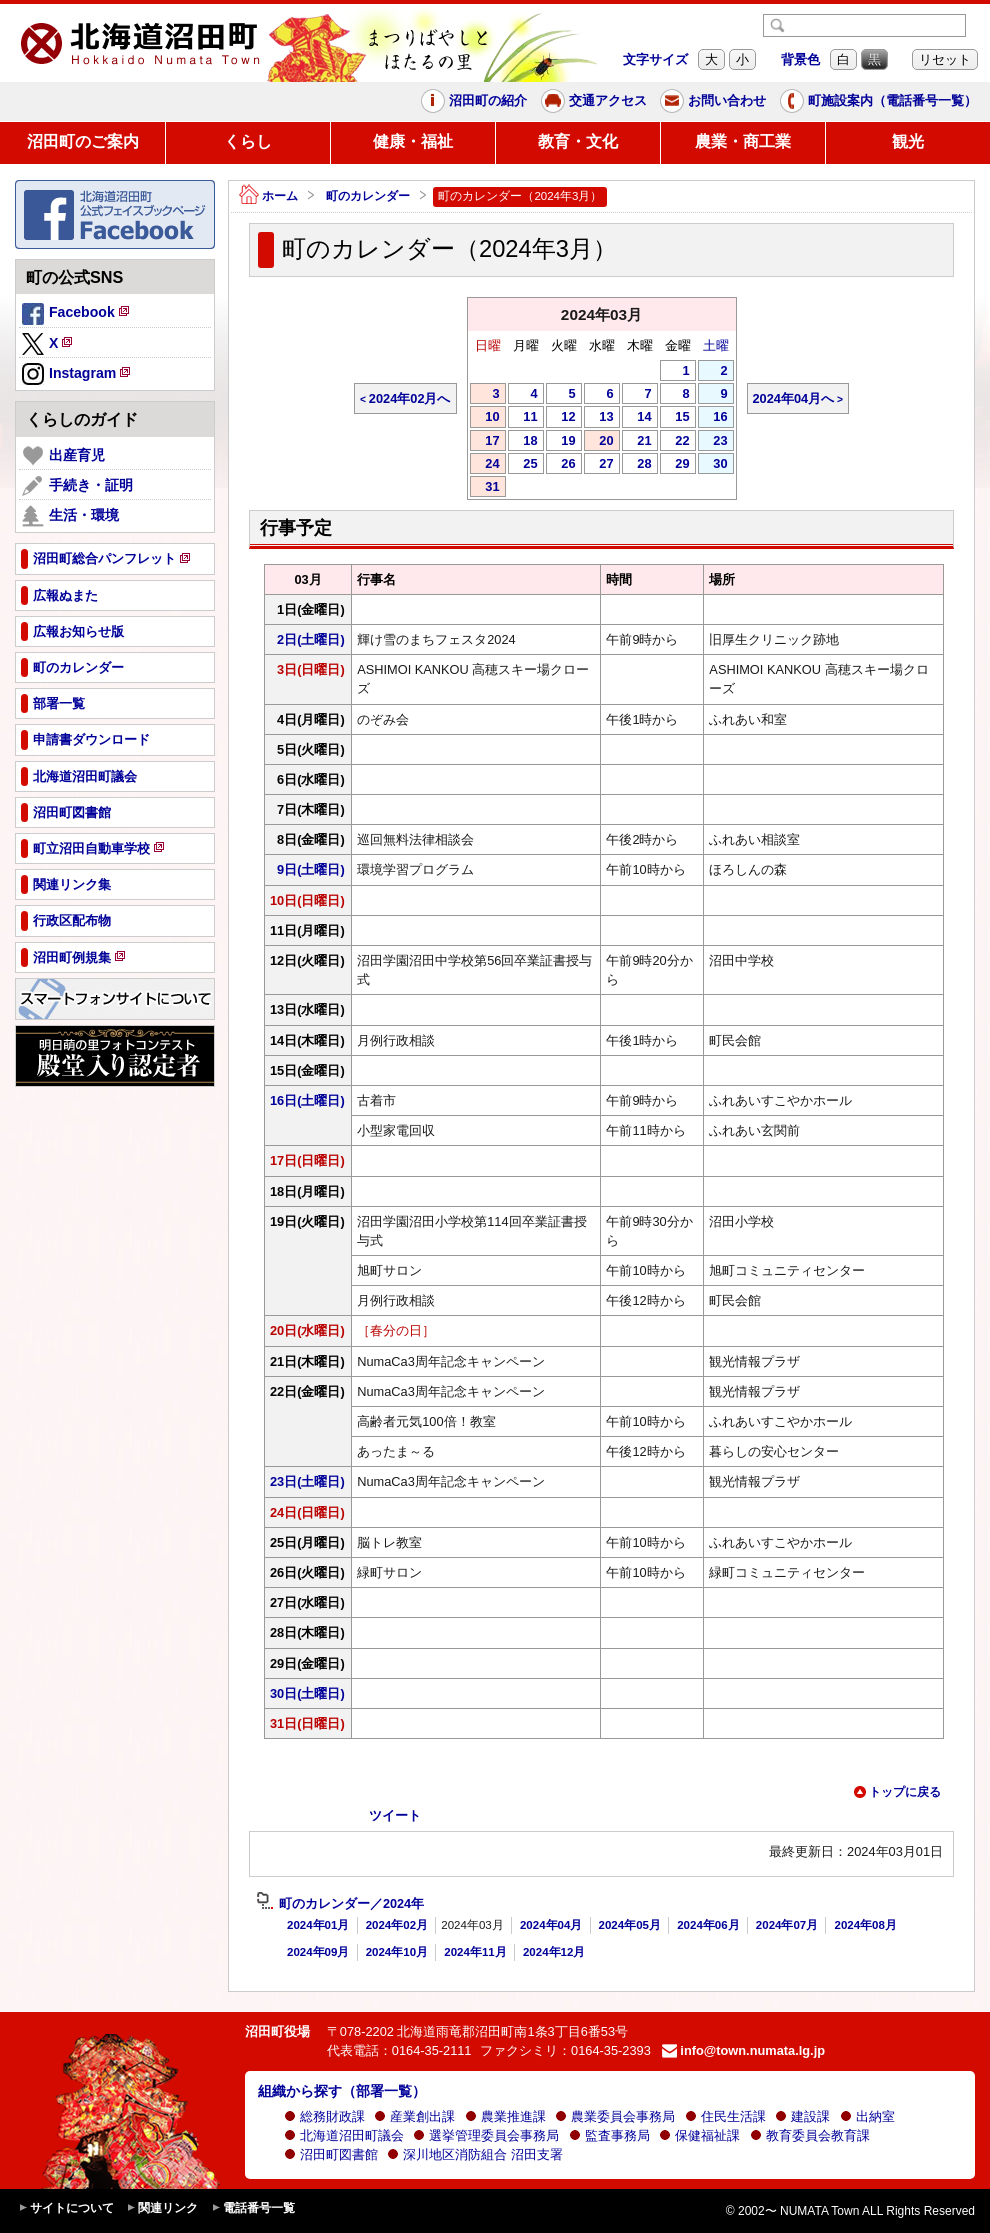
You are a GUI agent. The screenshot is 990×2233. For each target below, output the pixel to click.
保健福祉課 (699, 2135)
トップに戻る (897, 1792)
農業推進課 (505, 2116)
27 (599, 465)
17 (485, 442)
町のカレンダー (368, 196)
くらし (248, 141)
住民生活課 (725, 2116)
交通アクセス (594, 101)
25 (523, 465)
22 (675, 442)
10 (485, 418)
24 (485, 465)
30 (713, 465)
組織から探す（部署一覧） (342, 2091)
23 (713, 442)
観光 (908, 141)
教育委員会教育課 (810, 2135)
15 (675, 418)
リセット (945, 59)
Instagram (77, 375)
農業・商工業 (743, 141)
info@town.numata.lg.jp (743, 2050)
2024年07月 (787, 1925)
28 (637, 465)
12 (561, 418)
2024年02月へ (410, 398)
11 (523, 418)
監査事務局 (609, 2135)
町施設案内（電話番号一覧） (878, 101)
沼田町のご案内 (83, 141)
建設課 (802, 2116)
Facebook (77, 315)
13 (599, 418)
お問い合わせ (713, 101)
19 (561, 442)
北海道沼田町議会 (344, 2135)
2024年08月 (865, 1925)
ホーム (268, 196)
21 (637, 442)
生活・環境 (70, 516)
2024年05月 (630, 1925)
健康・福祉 (413, 141)
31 (485, 488)
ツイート (395, 1815)
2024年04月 (551, 1925)
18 (523, 442)
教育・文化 (578, 141)
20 (599, 442)
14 (637, 418)
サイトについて (66, 2208)
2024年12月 (554, 1952)
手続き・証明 (77, 486)
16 (713, 418)
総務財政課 (324, 2116)
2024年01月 (318, 1925)
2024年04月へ (794, 398)
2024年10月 (397, 1952)
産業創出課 (414, 2116)
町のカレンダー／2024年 (340, 1904)
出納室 (867, 2116)
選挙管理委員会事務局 (486, 2135)
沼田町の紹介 (474, 101)
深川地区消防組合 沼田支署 (475, 2154)
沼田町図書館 (331, 2154)
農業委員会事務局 (615, 2116)
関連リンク (162, 2208)
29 (675, 465)
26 (561, 465)
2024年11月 (475, 1952)
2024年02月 (397, 1925)
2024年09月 (318, 1952)
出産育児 (63, 456)
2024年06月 (708, 1925)
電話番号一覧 (253, 2208)
